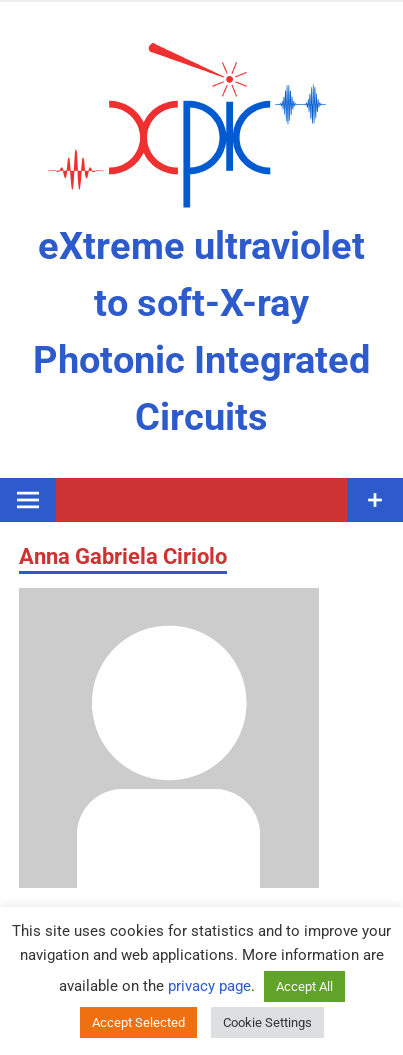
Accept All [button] (304, 986)
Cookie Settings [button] (267, 1022)
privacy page (209, 986)
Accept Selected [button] (138, 1022)
